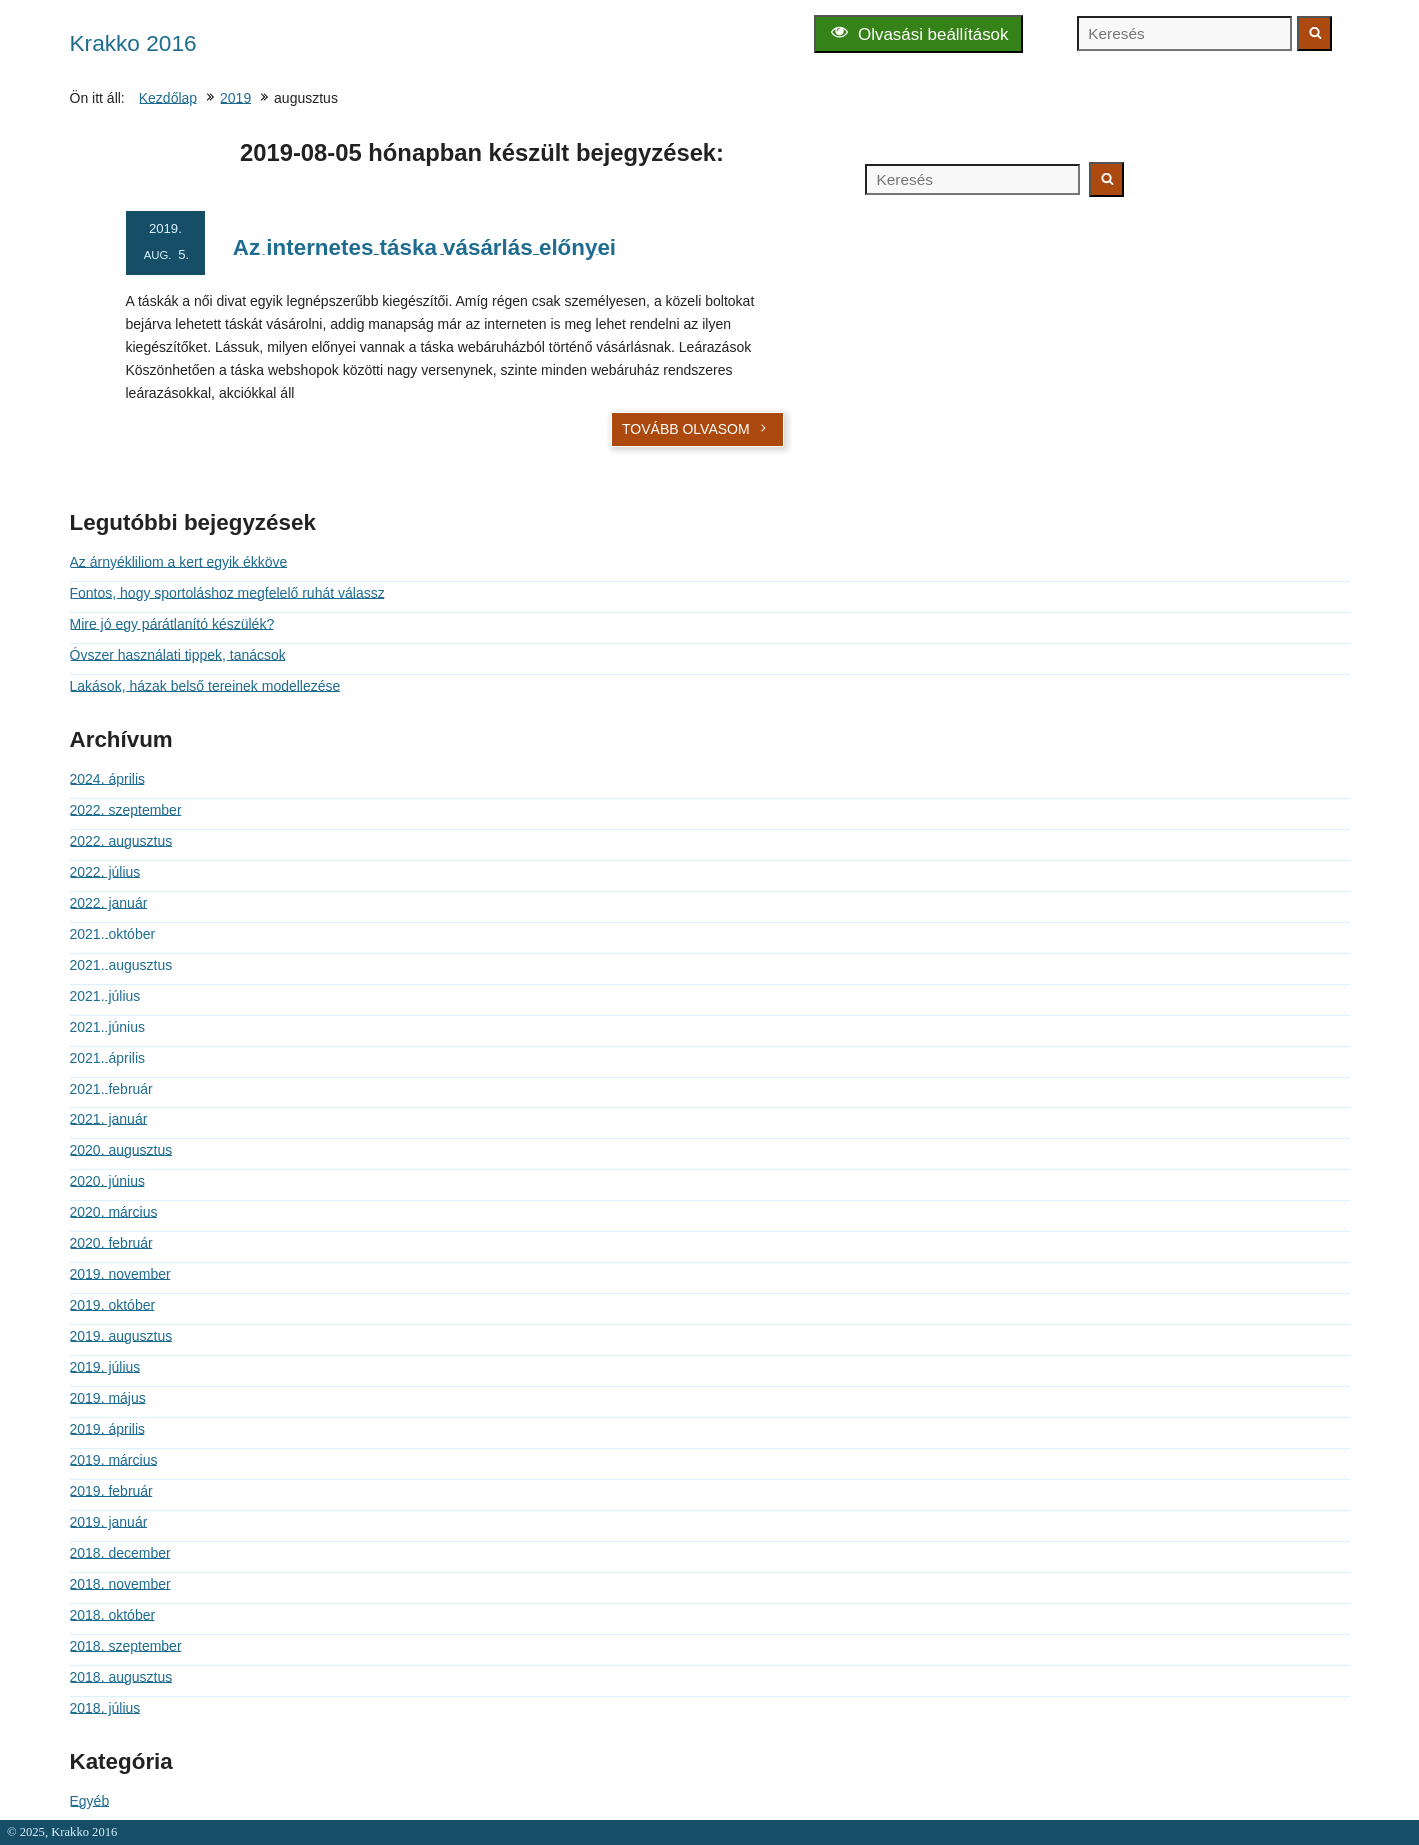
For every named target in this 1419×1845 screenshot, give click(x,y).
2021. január (109, 1119)
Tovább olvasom (695, 429)
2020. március (114, 1212)
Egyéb (90, 1801)
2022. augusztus (121, 841)
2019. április (108, 1429)
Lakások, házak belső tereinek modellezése (205, 686)
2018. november (120, 1584)
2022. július (105, 872)
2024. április (108, 779)
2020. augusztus (121, 1150)
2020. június (108, 1181)
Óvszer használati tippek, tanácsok (178, 655)
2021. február (111, 1089)
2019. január (109, 1522)
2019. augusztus (121, 1336)
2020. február (111, 1243)
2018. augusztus (121, 1677)
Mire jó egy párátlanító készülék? (172, 624)
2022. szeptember (126, 810)
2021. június (108, 1027)
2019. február (111, 1491)
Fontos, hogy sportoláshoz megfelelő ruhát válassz (227, 593)
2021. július (105, 996)
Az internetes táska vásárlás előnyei (424, 247)
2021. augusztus (121, 965)
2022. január (109, 903)
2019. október (113, 1305)
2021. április (108, 1058)
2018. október (113, 1615)
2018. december (120, 1553)
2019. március (114, 1460)
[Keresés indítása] (1314, 33)
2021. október (113, 934)
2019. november (120, 1274)
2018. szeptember (126, 1646)
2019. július (105, 1367)
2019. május (108, 1398)
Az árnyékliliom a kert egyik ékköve (179, 562)
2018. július (105, 1708)
